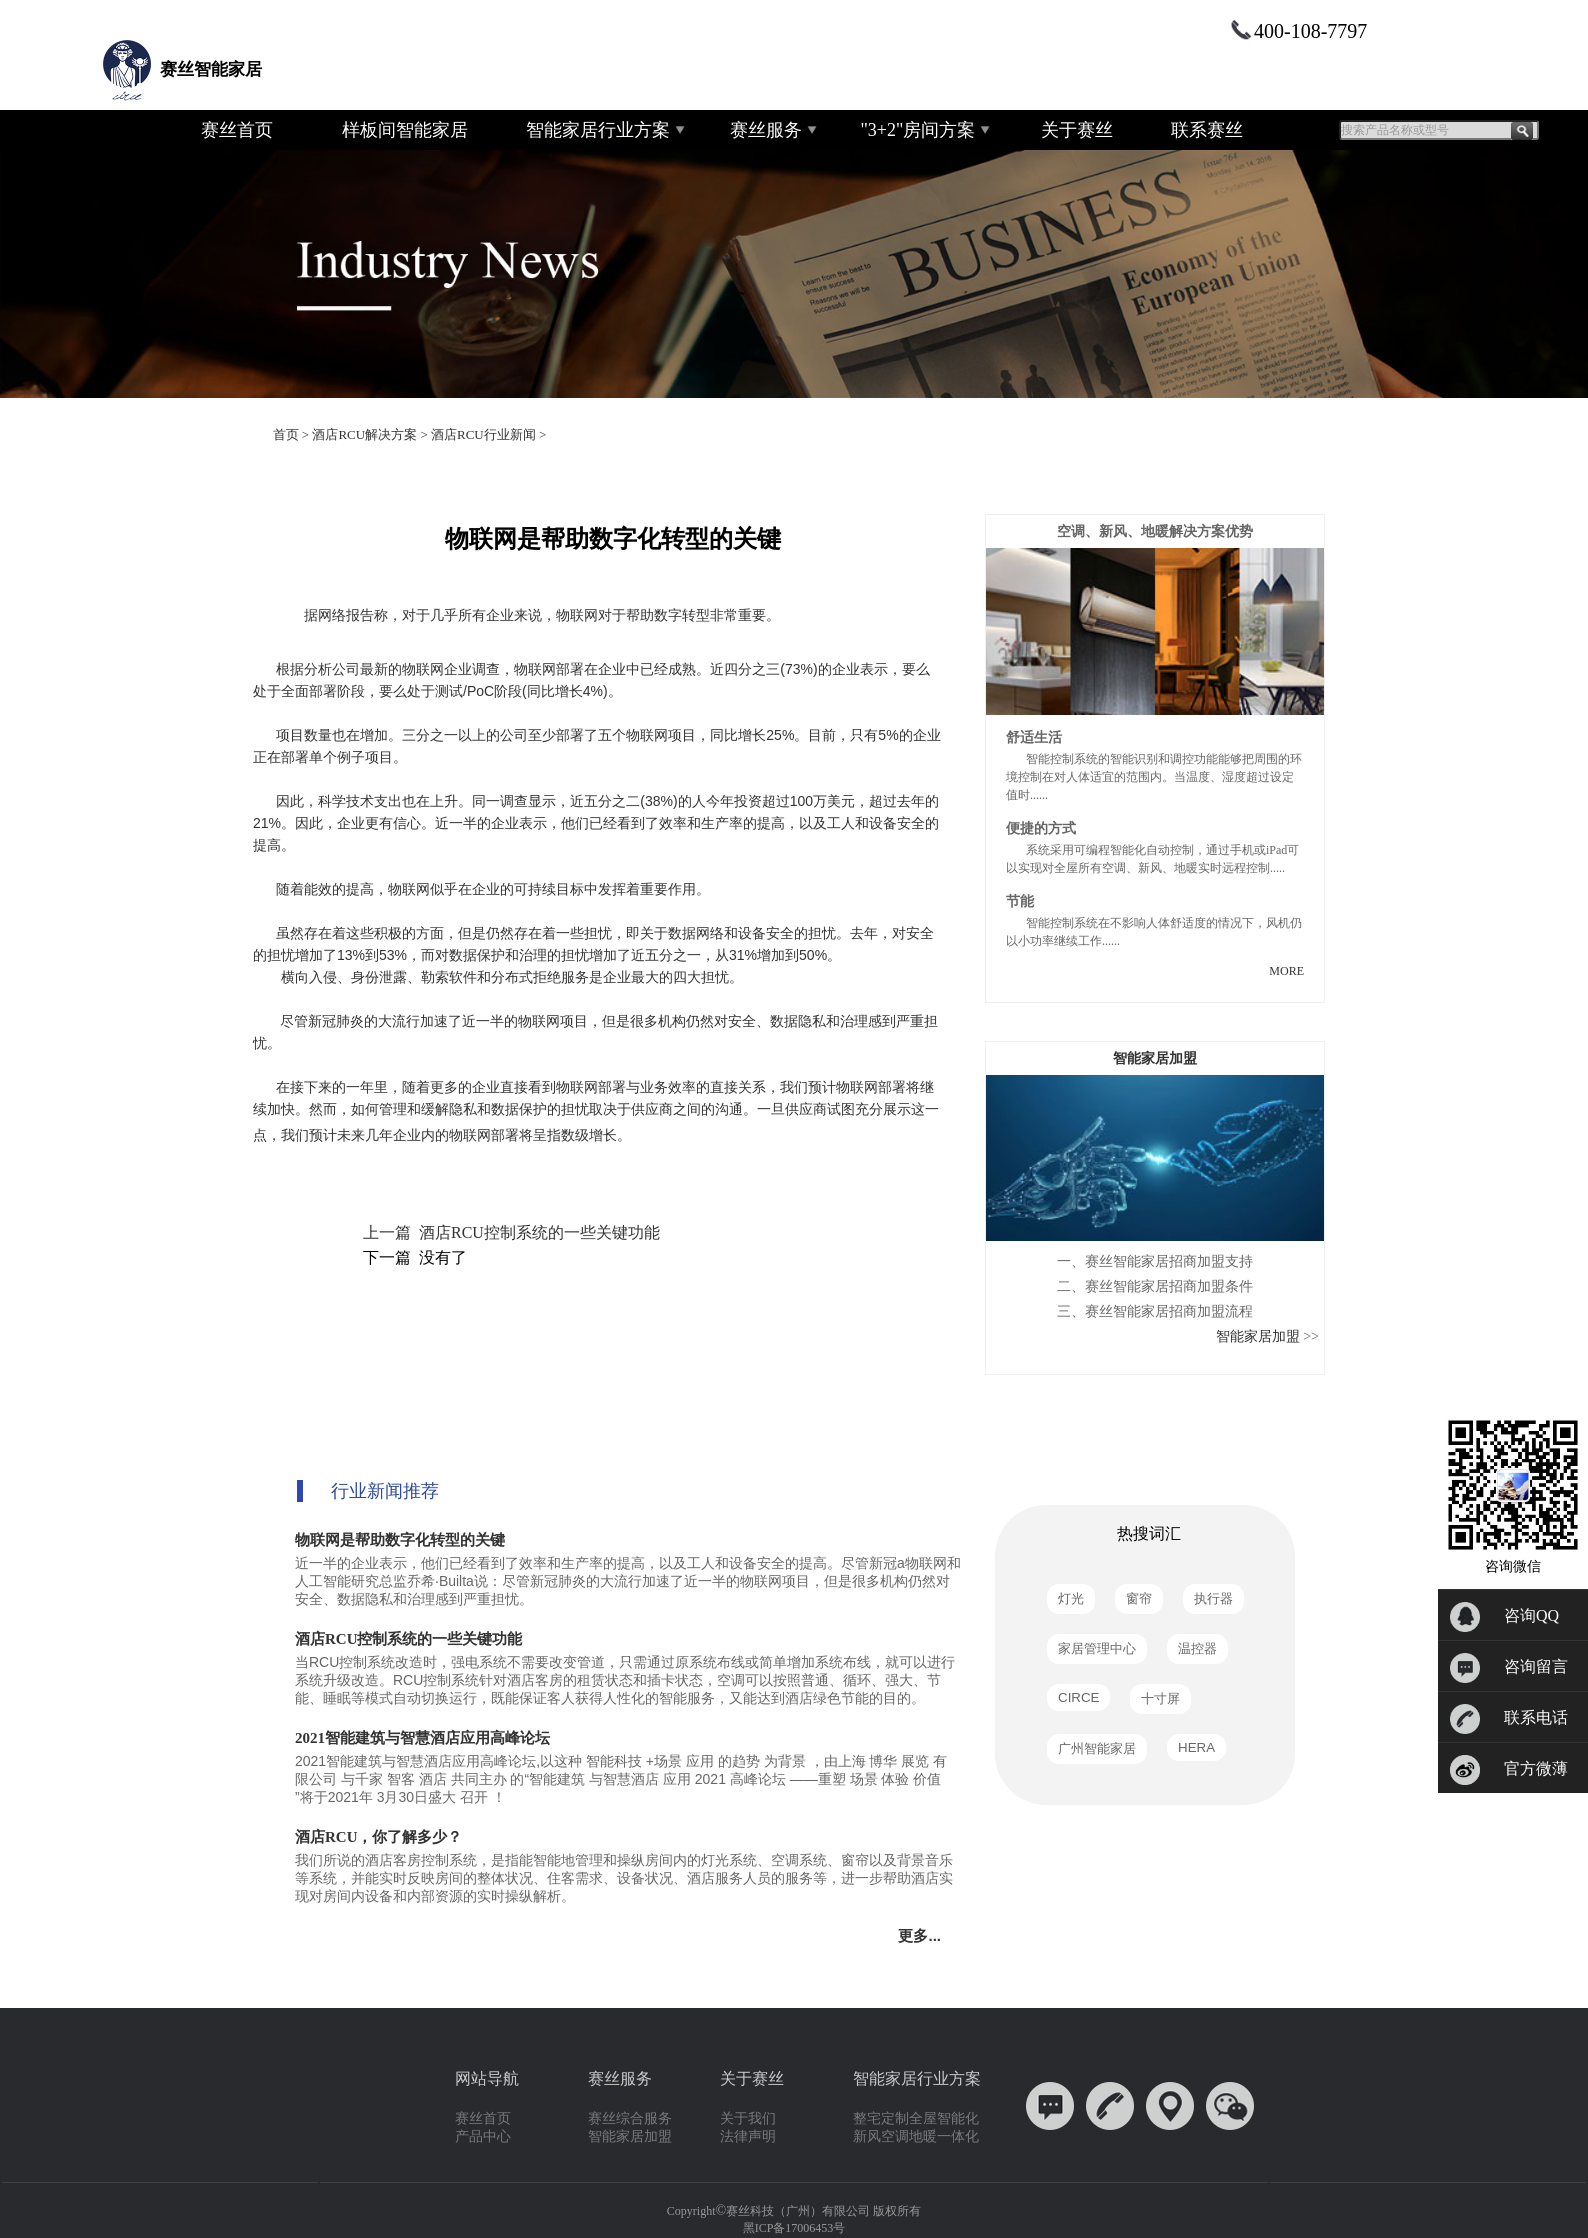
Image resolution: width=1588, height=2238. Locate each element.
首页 (286, 434)
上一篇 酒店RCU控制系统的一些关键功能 (511, 1232)
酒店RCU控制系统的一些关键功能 (409, 1639)
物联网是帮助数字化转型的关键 (400, 1540)
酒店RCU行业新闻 (483, 434)
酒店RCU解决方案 (364, 434)
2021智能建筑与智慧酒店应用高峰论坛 (422, 1738)
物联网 (470, 1135)
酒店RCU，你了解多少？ (379, 1837)
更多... (923, 1935)
